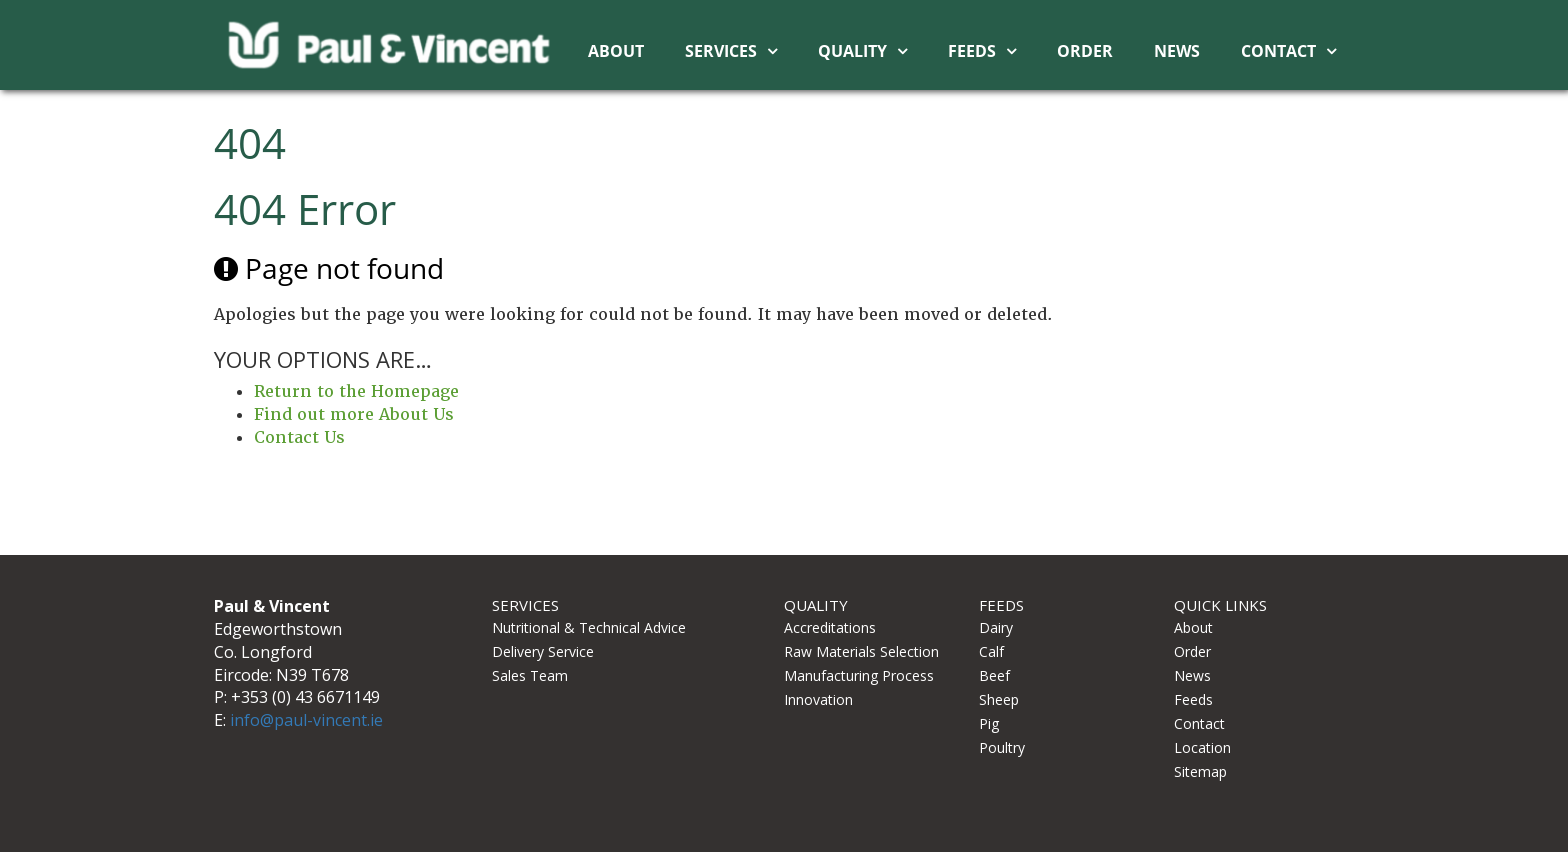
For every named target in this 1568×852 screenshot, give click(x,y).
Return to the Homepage (356, 391)
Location (1202, 747)
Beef (994, 675)
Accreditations (830, 627)
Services (721, 51)
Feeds (972, 51)
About (616, 51)
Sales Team (530, 675)
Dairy (996, 627)
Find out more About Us (354, 414)
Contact (1278, 51)
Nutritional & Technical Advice (589, 627)
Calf (991, 651)
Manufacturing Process (859, 675)
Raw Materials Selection (861, 651)
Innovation (818, 699)
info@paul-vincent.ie (306, 720)
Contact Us (299, 437)
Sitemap (1200, 771)
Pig (989, 723)
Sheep (999, 699)
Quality (852, 51)
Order (1085, 51)
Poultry (1002, 747)
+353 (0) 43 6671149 (305, 697)
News (1177, 51)
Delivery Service (543, 651)
